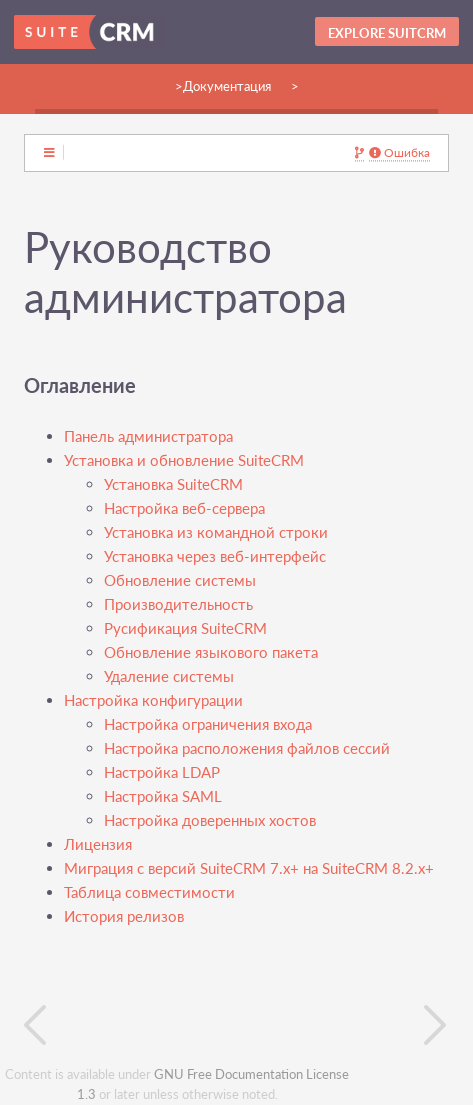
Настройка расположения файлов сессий (247, 748)
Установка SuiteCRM (173, 484)
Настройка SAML (163, 796)
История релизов (124, 916)
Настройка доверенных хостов (210, 820)
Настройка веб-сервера (184, 508)
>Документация (223, 86)
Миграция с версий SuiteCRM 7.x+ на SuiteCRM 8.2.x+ (249, 868)
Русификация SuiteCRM (185, 628)
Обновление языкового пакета (211, 652)
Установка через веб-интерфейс (215, 556)
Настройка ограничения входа (208, 724)
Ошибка (399, 153)
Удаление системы (169, 676)
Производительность (178, 604)
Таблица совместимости (149, 892)
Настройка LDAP (162, 772)
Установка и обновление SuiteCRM (184, 460)
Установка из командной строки (216, 532)
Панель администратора (148, 436)
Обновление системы (180, 580)
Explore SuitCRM (387, 33)
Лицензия (98, 844)
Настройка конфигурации (153, 700)
